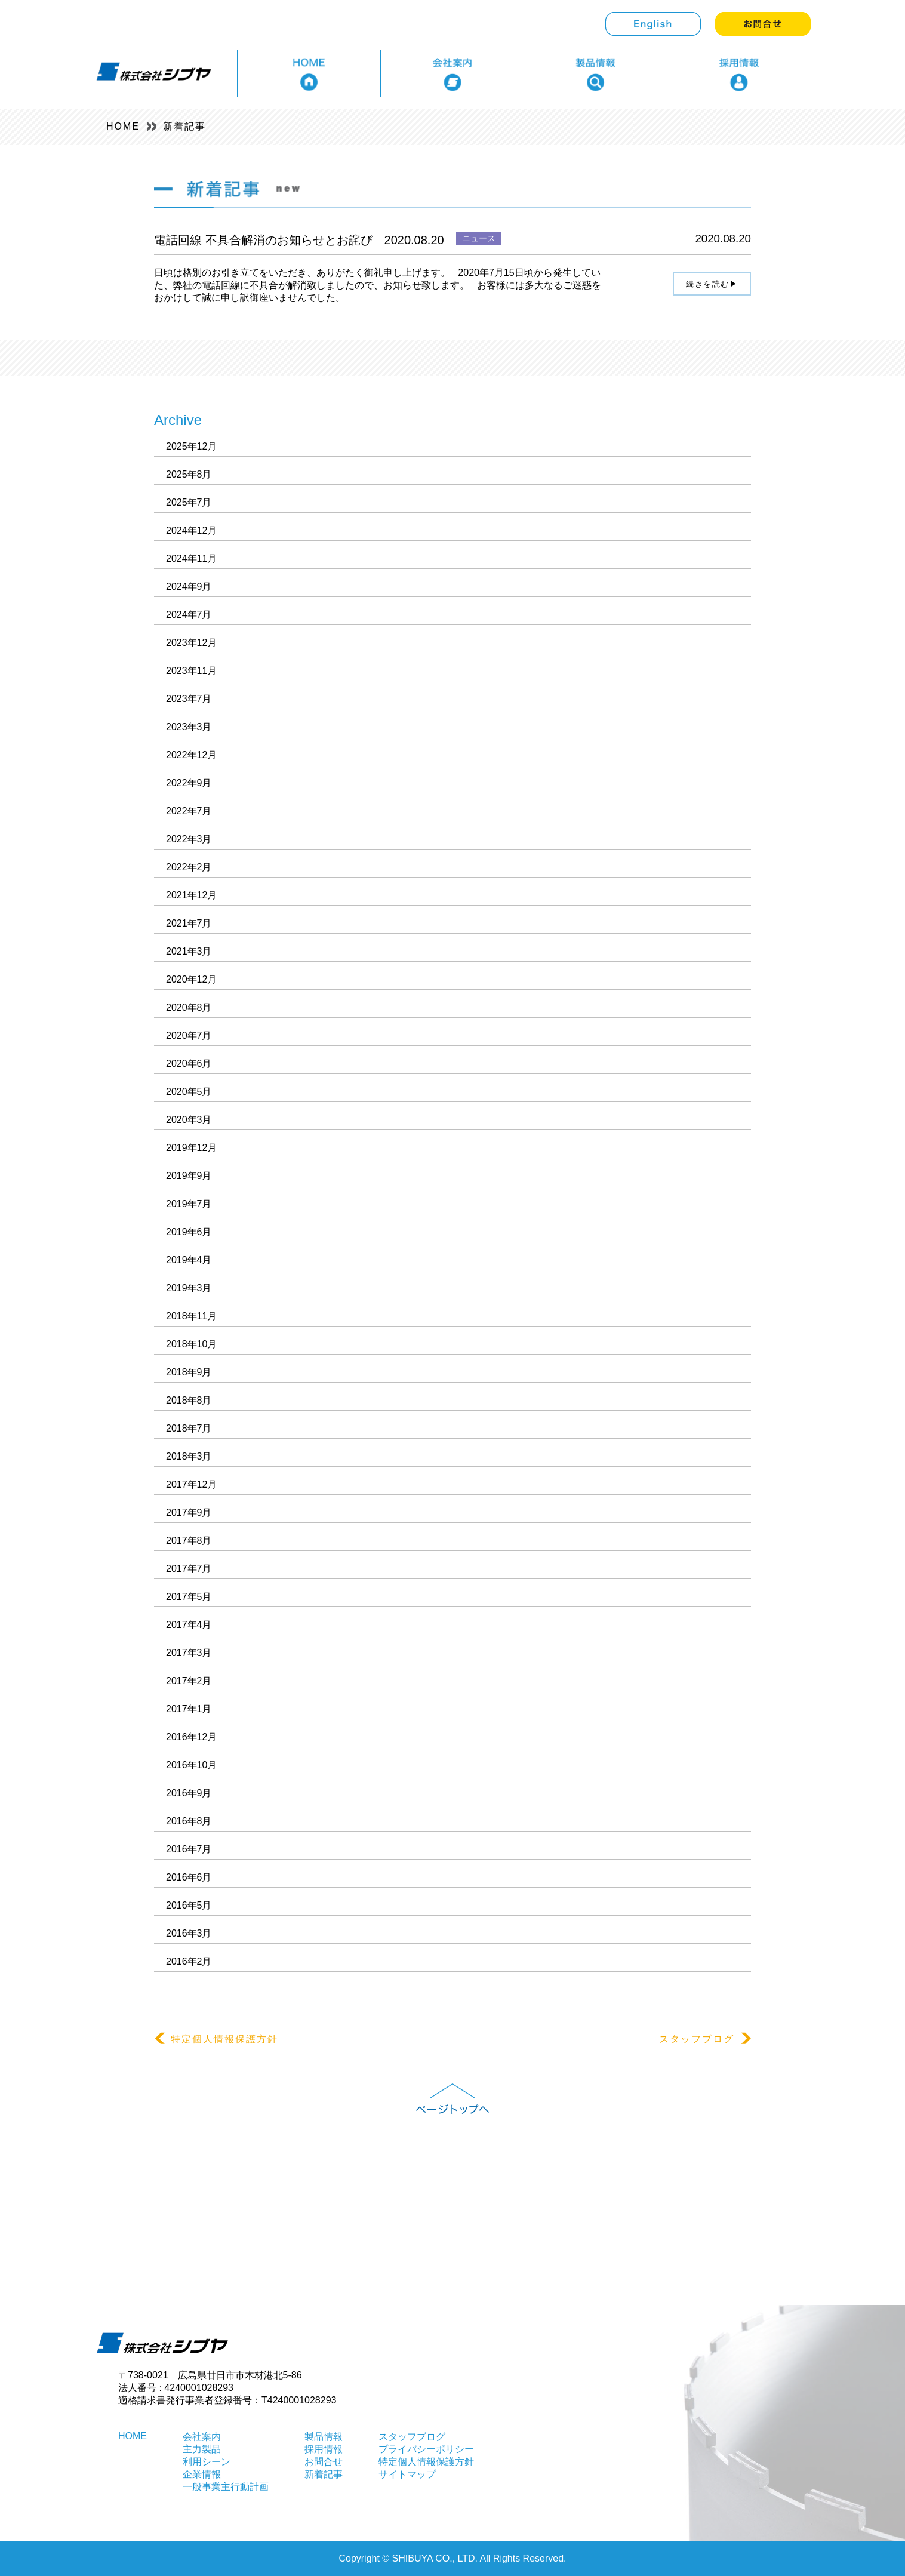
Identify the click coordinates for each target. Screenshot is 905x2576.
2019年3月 (189, 1288)
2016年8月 (189, 1821)
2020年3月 (189, 1120)
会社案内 (202, 2437)
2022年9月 (189, 783)
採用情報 (323, 2449)
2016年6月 (189, 1877)
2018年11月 (191, 1316)
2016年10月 (191, 1765)
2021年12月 (191, 895)
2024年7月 (189, 615)
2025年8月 (189, 474)
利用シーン (206, 2462)
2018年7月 (189, 1428)
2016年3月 (189, 1933)
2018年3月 (189, 1456)
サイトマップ (407, 2474)
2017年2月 (189, 1681)
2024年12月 (191, 530)
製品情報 (323, 2437)
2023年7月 (189, 699)
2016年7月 (189, 1849)
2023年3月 (189, 727)
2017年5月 (189, 1597)
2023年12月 (191, 643)
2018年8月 (189, 1400)
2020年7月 (189, 1035)
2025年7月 (189, 502)
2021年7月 (189, 923)
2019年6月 (189, 1232)
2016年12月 (191, 1737)
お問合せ (323, 2462)
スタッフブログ (705, 2039)
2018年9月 (189, 1372)
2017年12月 (191, 1484)
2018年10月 (191, 1344)
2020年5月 (189, 1092)
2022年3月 (189, 839)
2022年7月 (189, 811)
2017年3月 (189, 1653)
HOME (123, 126)
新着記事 (184, 126)
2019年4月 (189, 1260)
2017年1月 (189, 1709)
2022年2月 (189, 867)
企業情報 (202, 2474)
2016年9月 (189, 1793)
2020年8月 (189, 1007)
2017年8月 (189, 1540)
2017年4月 (189, 1625)
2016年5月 (189, 1905)
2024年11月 (191, 558)
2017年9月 (189, 1512)
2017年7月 (189, 1569)
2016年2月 (189, 1961)
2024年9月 (189, 586)
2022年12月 (191, 755)
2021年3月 (189, 951)
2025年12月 (191, 446)
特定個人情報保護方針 (216, 2039)
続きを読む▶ (712, 283)
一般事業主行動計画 (226, 2487)
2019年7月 (189, 1204)
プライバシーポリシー (426, 2449)
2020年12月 (191, 979)
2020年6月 (189, 1063)
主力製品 (202, 2449)
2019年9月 (189, 1176)
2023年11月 (191, 671)
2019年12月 (191, 1148)
